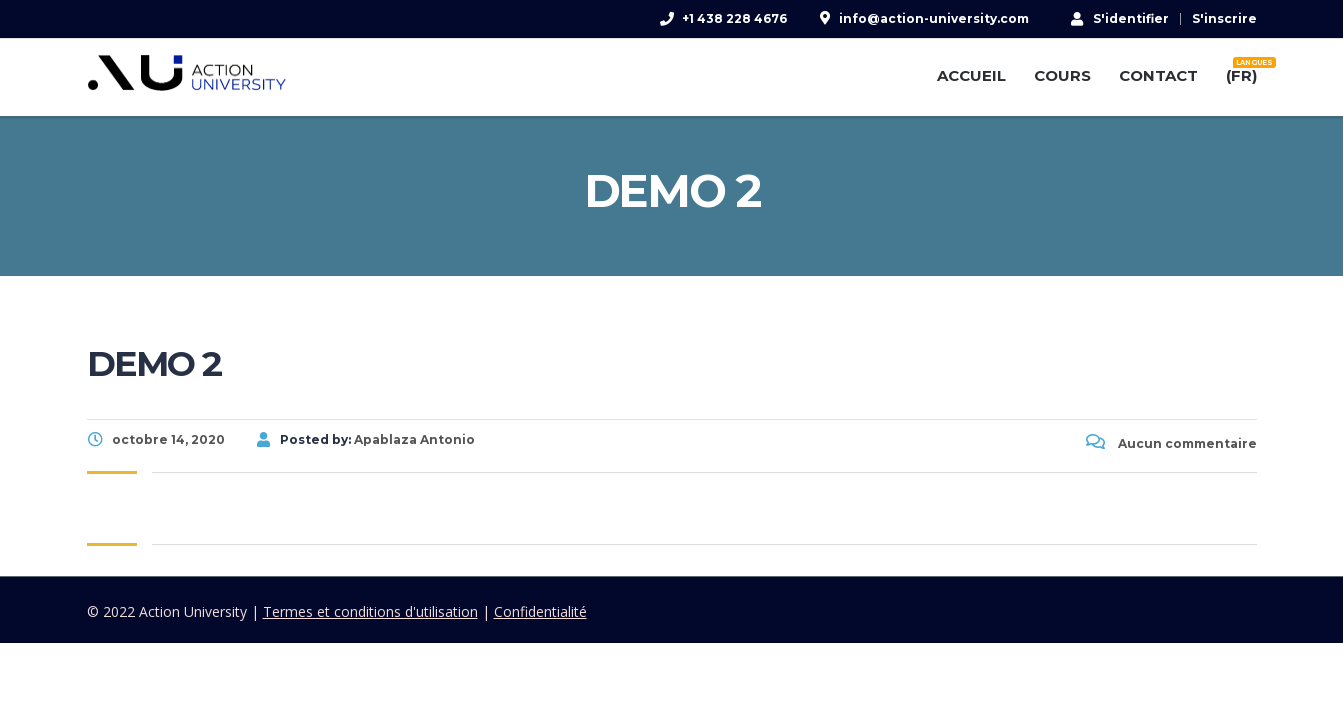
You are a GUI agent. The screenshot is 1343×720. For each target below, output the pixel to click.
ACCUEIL (971, 75)
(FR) (1241, 72)
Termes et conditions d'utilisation (370, 611)
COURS (1062, 75)
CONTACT (1158, 75)
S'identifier (1120, 18)
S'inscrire (1224, 19)
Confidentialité (540, 611)
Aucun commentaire (1171, 443)
